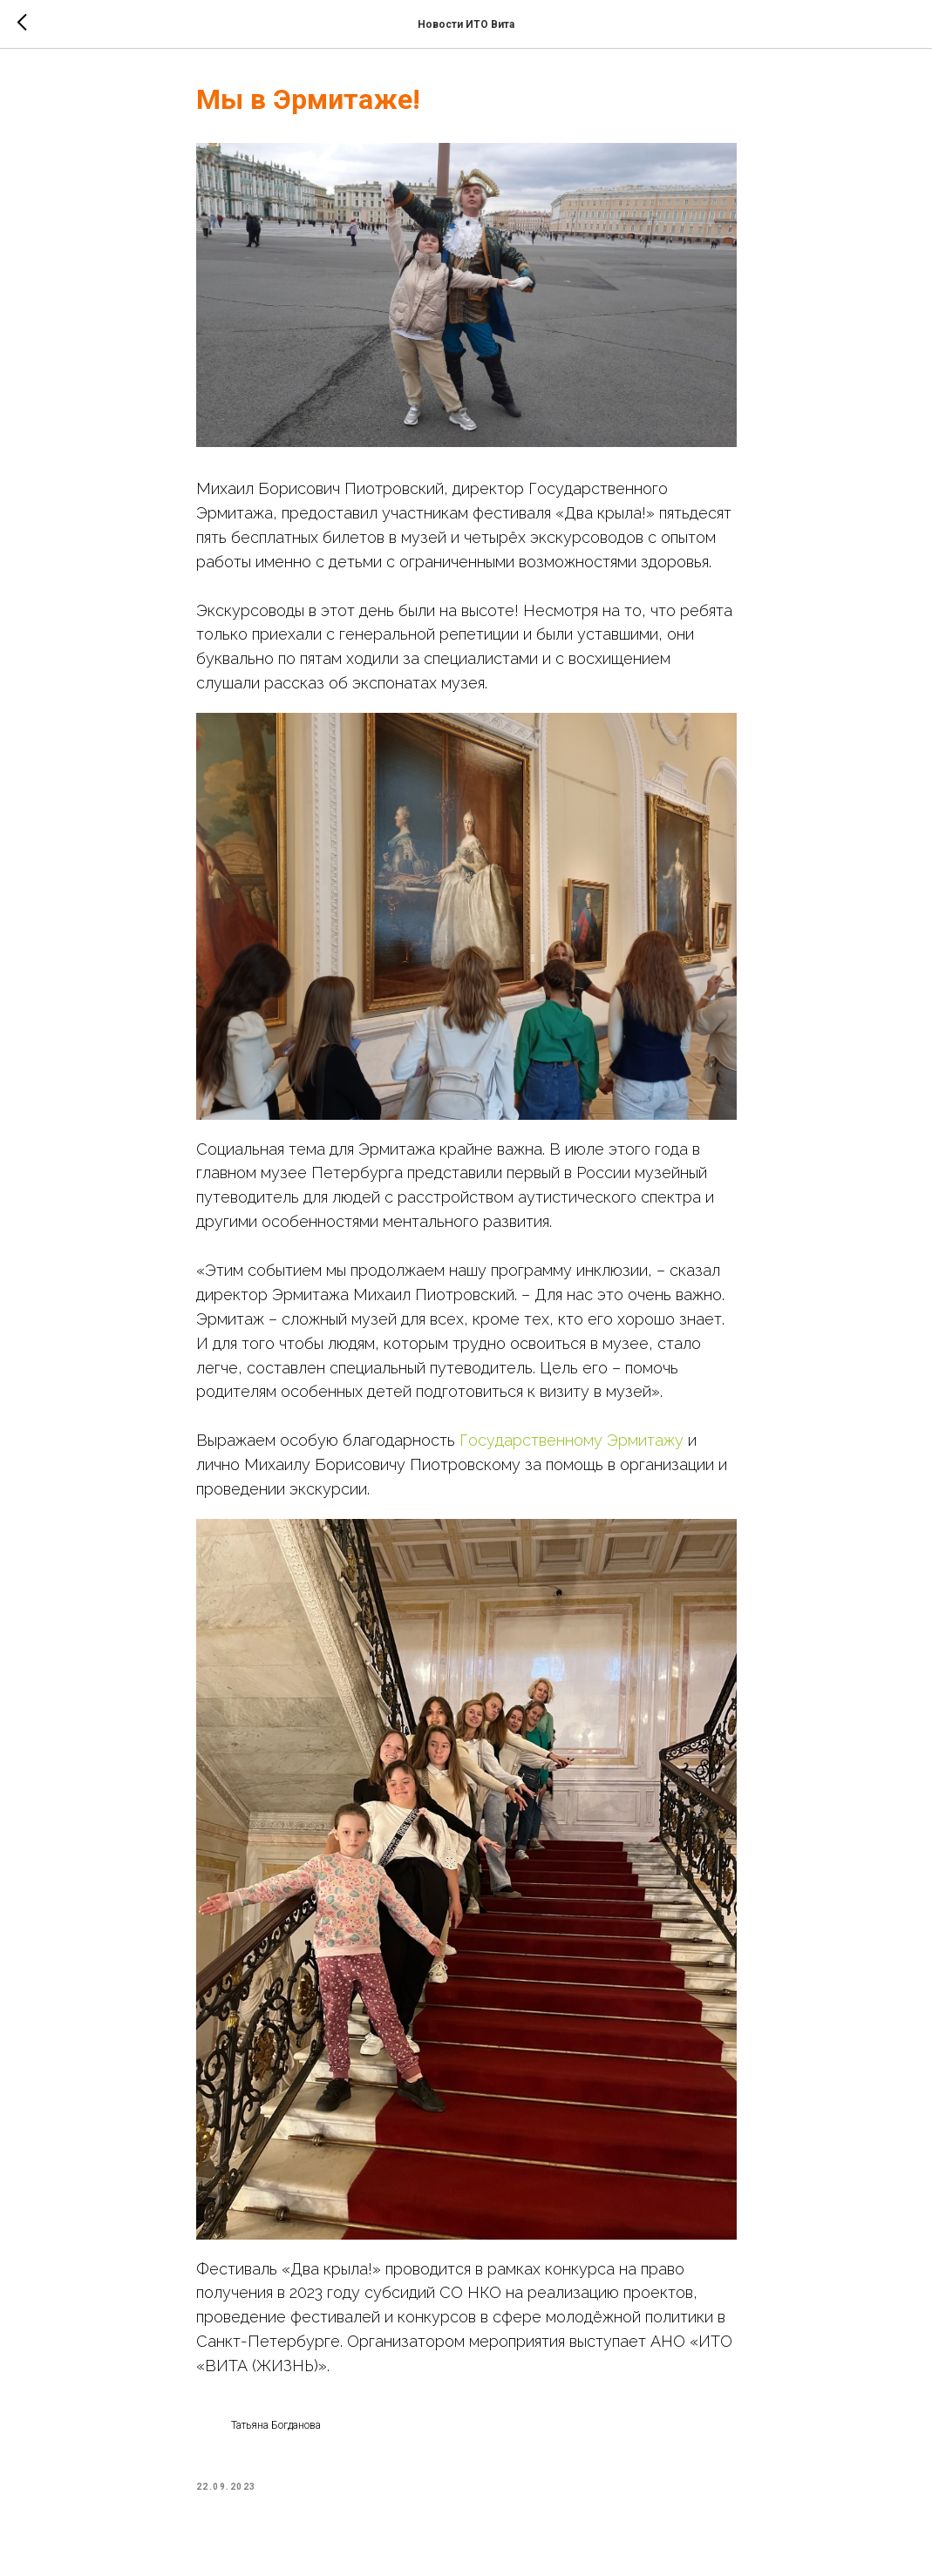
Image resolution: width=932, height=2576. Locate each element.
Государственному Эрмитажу (571, 1440)
